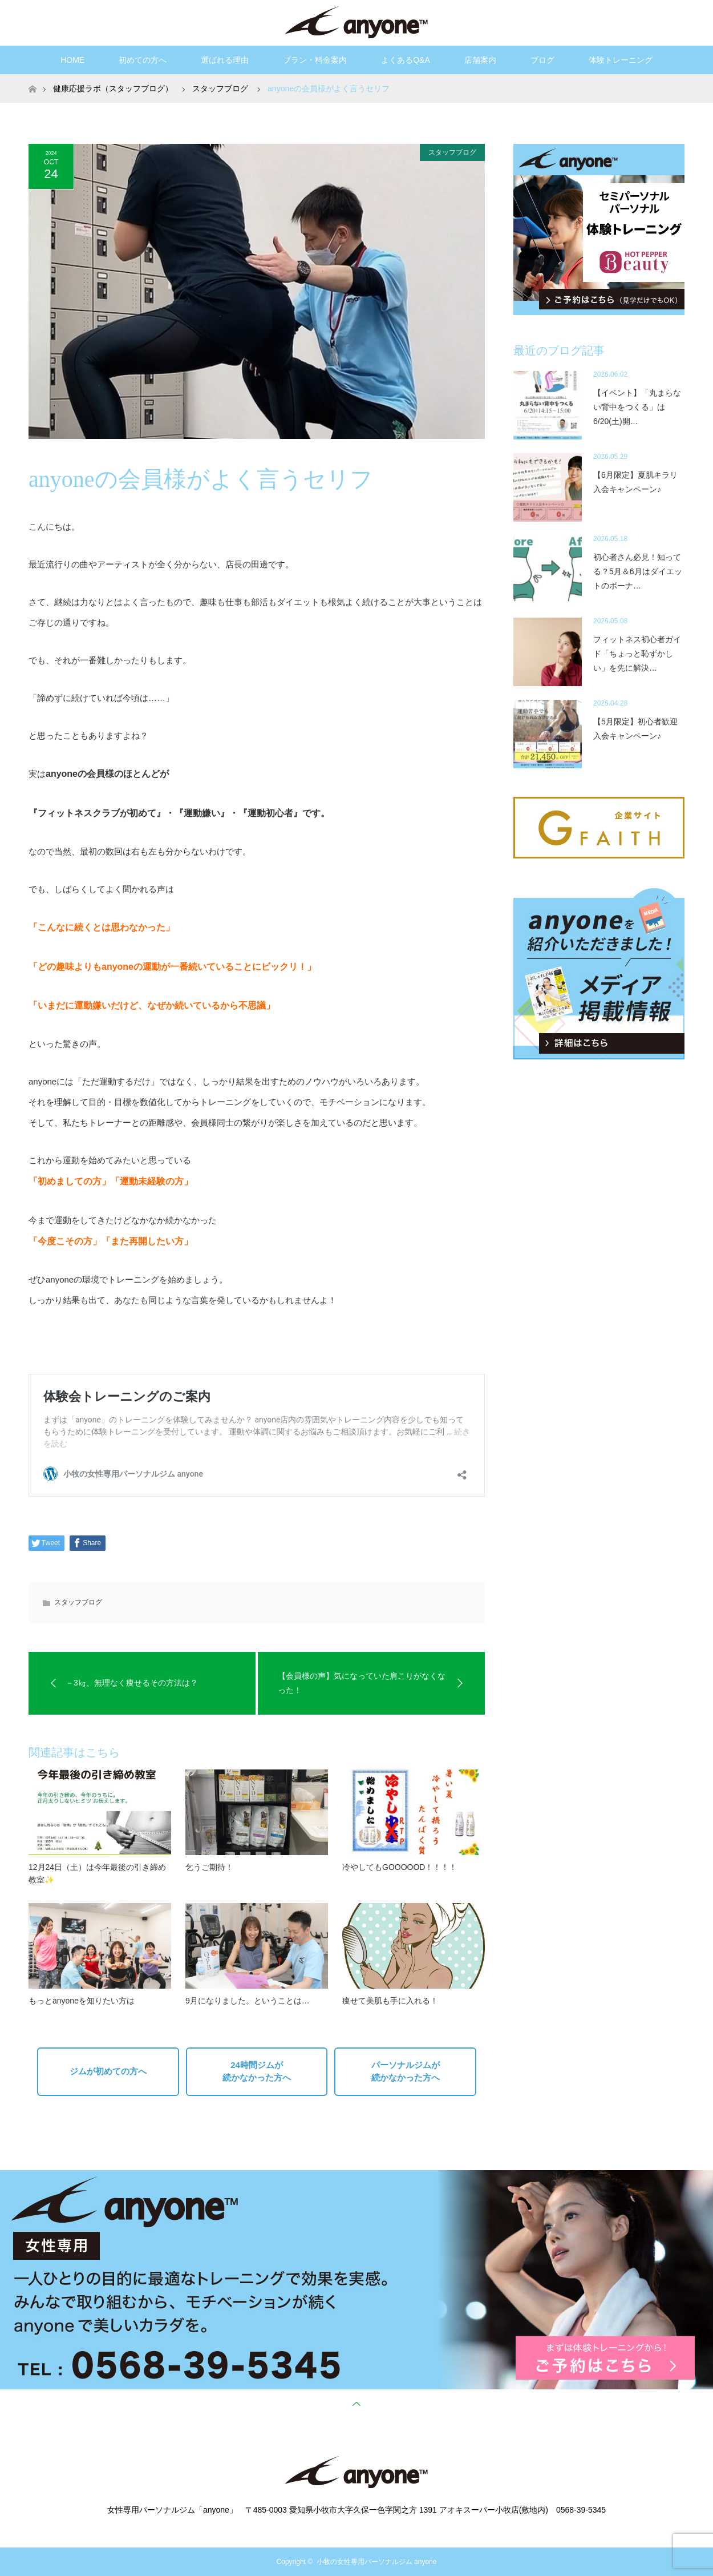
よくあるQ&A (405, 59)
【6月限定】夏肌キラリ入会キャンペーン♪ (635, 482)
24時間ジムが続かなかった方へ (256, 2071)
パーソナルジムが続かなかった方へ (405, 2071)
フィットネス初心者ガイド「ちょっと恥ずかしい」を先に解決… (637, 653)
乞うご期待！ (209, 1867)
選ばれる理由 (225, 59)
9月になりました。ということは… (247, 2000)
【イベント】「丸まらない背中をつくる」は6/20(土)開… (637, 407)
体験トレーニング (621, 59)
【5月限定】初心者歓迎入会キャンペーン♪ (635, 728)
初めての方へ (143, 59)
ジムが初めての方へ (108, 2071)
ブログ (542, 59)
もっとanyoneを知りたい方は (82, 2000)
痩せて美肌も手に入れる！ (390, 2000)
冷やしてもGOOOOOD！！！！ (399, 1867)
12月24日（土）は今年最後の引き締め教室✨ (97, 1873)
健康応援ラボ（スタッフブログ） (113, 88)
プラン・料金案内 (315, 59)
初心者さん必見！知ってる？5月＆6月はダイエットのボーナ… (637, 571)
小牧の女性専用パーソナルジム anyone (377, 2562)
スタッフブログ (452, 152)
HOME (72, 59)
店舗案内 (480, 59)
